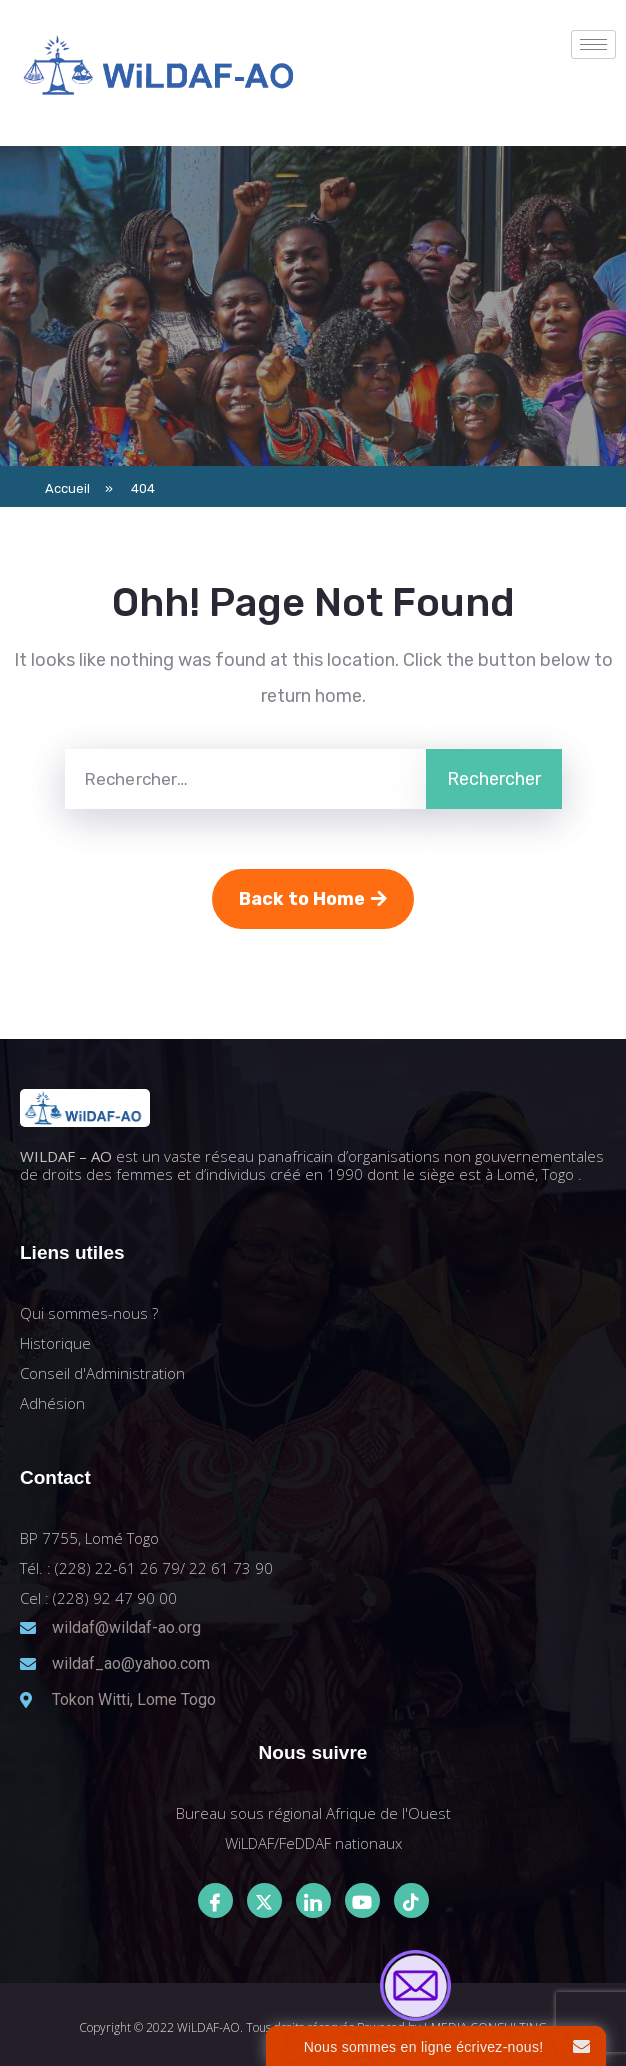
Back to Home (313, 899)
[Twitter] (264, 1900)
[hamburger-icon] (593, 44)
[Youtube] (362, 1900)
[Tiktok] (411, 1900)
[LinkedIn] (313, 1900)
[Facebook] (215, 1900)
